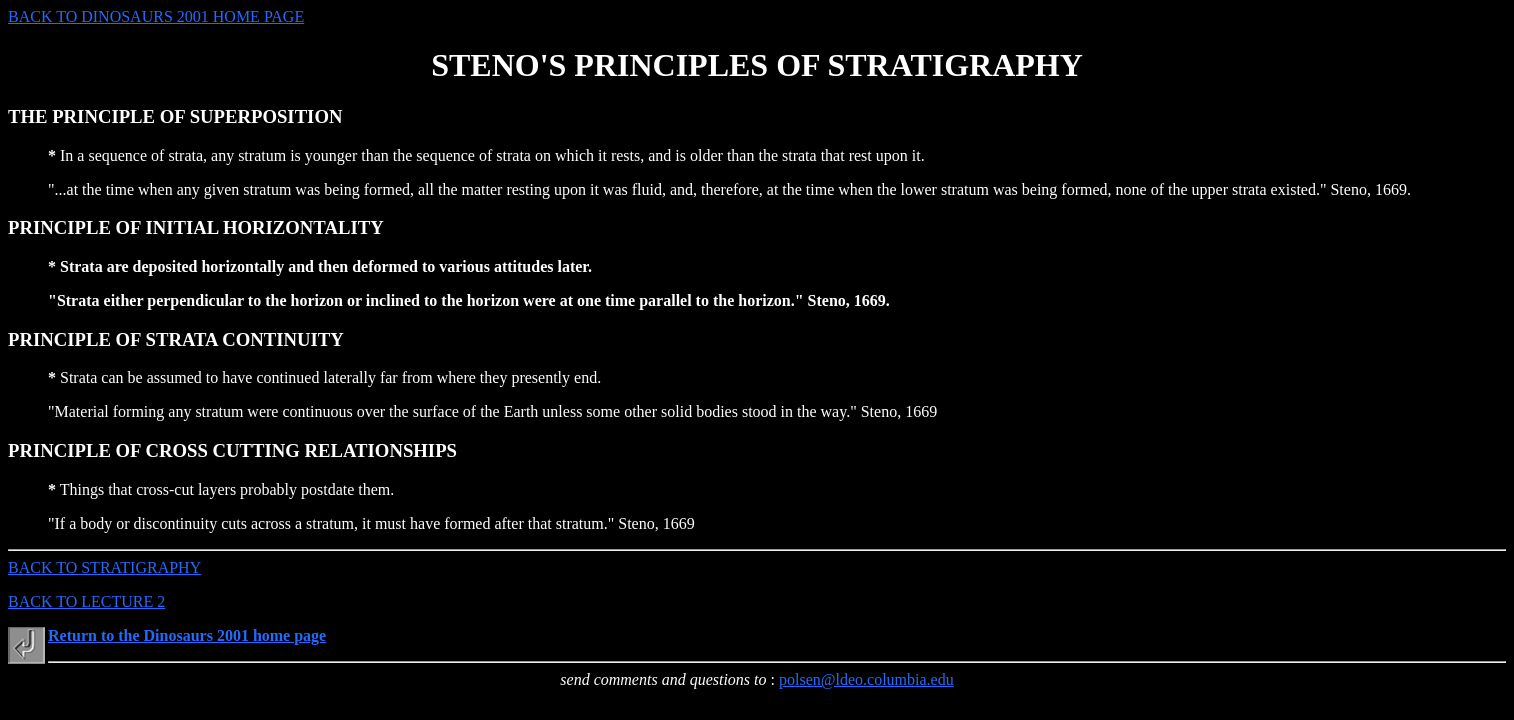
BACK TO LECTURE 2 (86, 601)
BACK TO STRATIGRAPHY (104, 567)
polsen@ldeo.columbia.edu (866, 679)
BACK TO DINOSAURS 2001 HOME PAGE (156, 16)
